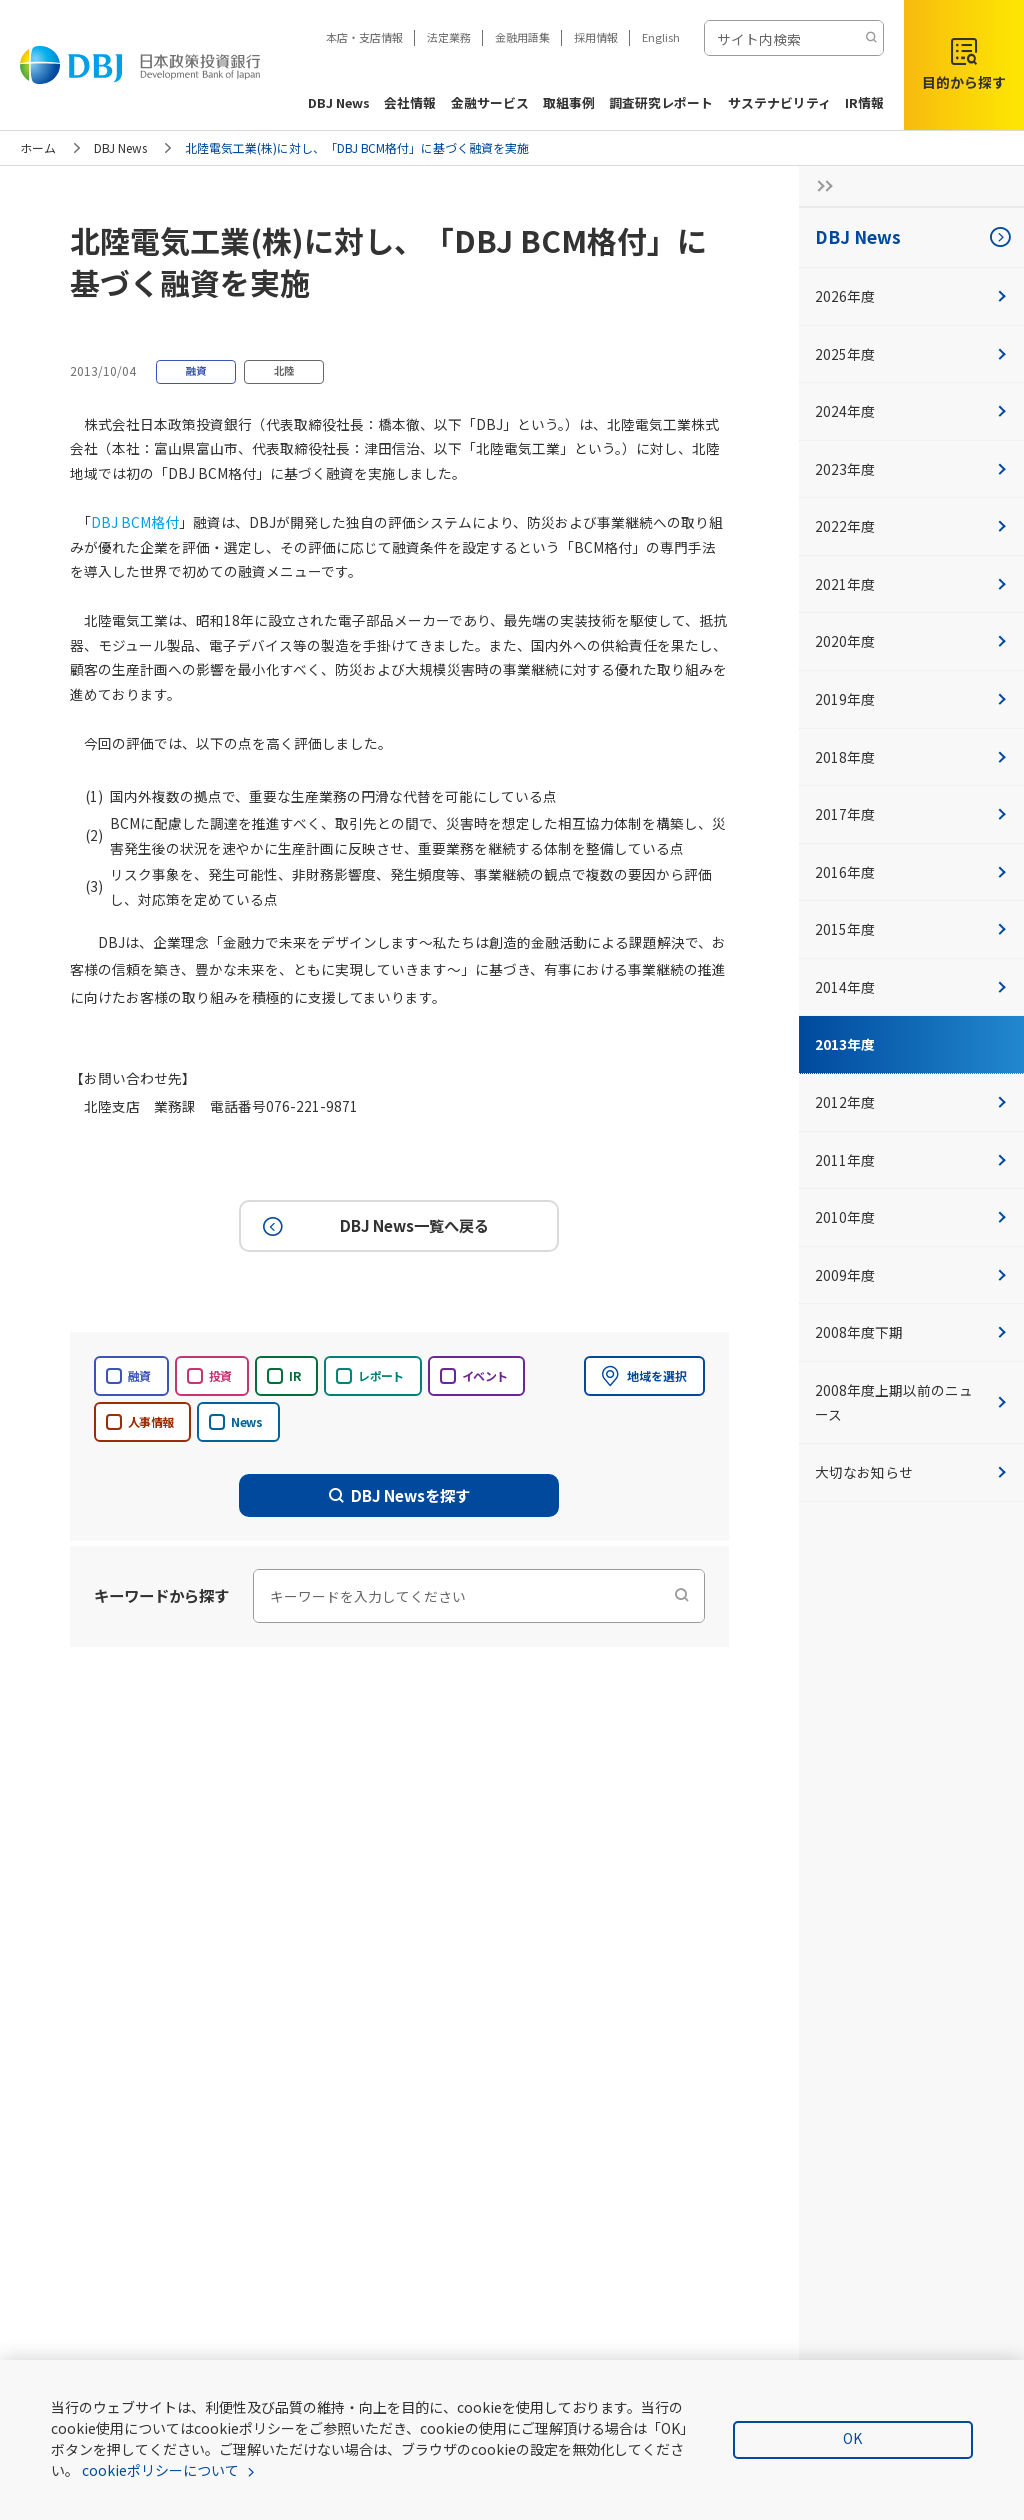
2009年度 (911, 1275)
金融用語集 (522, 37)
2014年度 (911, 987)
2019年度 (911, 699)
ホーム (38, 147)
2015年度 (911, 929)
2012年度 (911, 1102)
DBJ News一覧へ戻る (373, 1226)
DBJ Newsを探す (400, 1495)
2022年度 (911, 526)
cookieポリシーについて (160, 2470)
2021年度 (911, 584)
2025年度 (911, 354)
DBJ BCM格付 (135, 522)
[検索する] (871, 38)
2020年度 (911, 641)
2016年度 (911, 872)
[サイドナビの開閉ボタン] (819, 186)
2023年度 (911, 469)
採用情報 (596, 37)
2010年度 (911, 1217)
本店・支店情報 (364, 37)
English (661, 37)
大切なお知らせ (911, 1472)
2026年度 (911, 296)
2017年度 (911, 814)
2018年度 (911, 757)
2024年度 (911, 411)
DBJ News (120, 147)
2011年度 (911, 1160)
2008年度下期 (911, 1332)
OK (852, 2438)
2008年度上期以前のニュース (911, 1402)
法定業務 (449, 37)
